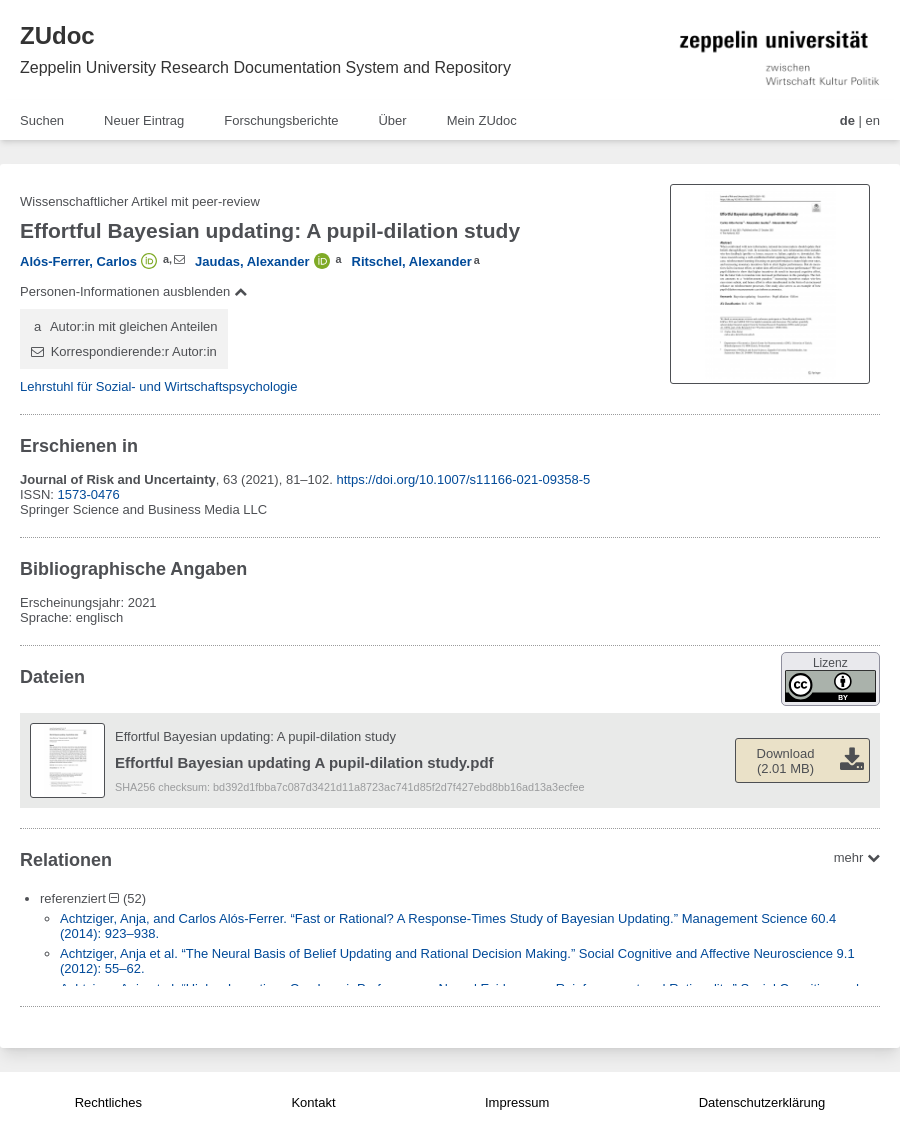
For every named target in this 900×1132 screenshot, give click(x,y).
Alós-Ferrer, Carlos (78, 261)
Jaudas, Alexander (252, 261)
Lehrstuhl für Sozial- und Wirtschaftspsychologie (158, 386)
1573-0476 (89, 494)
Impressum (517, 1102)
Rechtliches (108, 1102)
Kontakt (313, 1102)
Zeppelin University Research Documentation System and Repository (265, 67)
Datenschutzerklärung (762, 1102)
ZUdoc (57, 35)
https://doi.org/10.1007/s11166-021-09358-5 (464, 479)
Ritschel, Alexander (412, 261)
